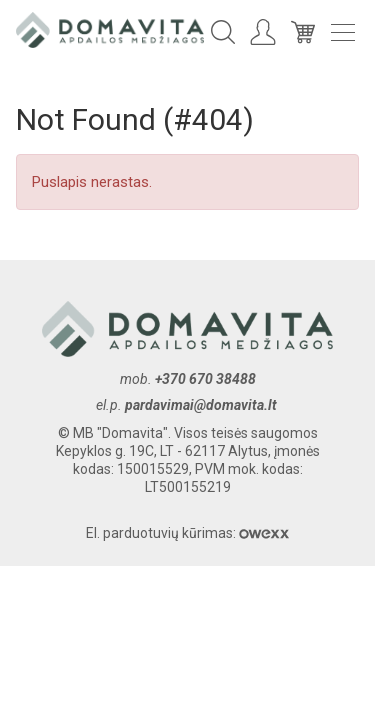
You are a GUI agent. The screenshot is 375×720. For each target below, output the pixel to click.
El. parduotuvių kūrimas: (187, 533)
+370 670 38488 (205, 379)
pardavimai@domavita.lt (202, 405)
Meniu (343, 32)
